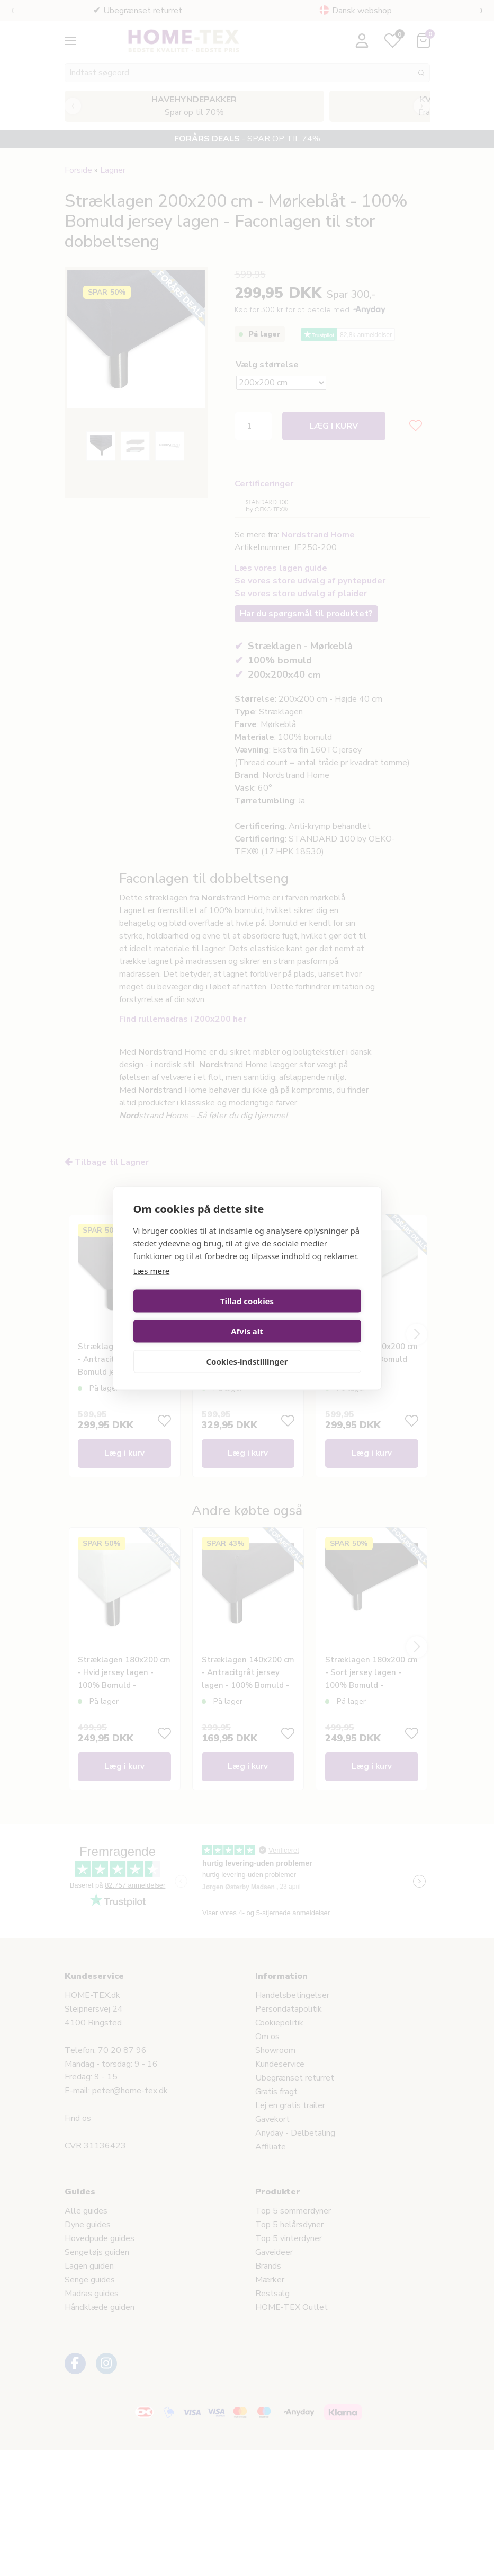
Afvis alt (306, 1316)
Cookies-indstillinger (247, 1346)
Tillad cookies (188, 1316)
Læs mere (151, 1285)
